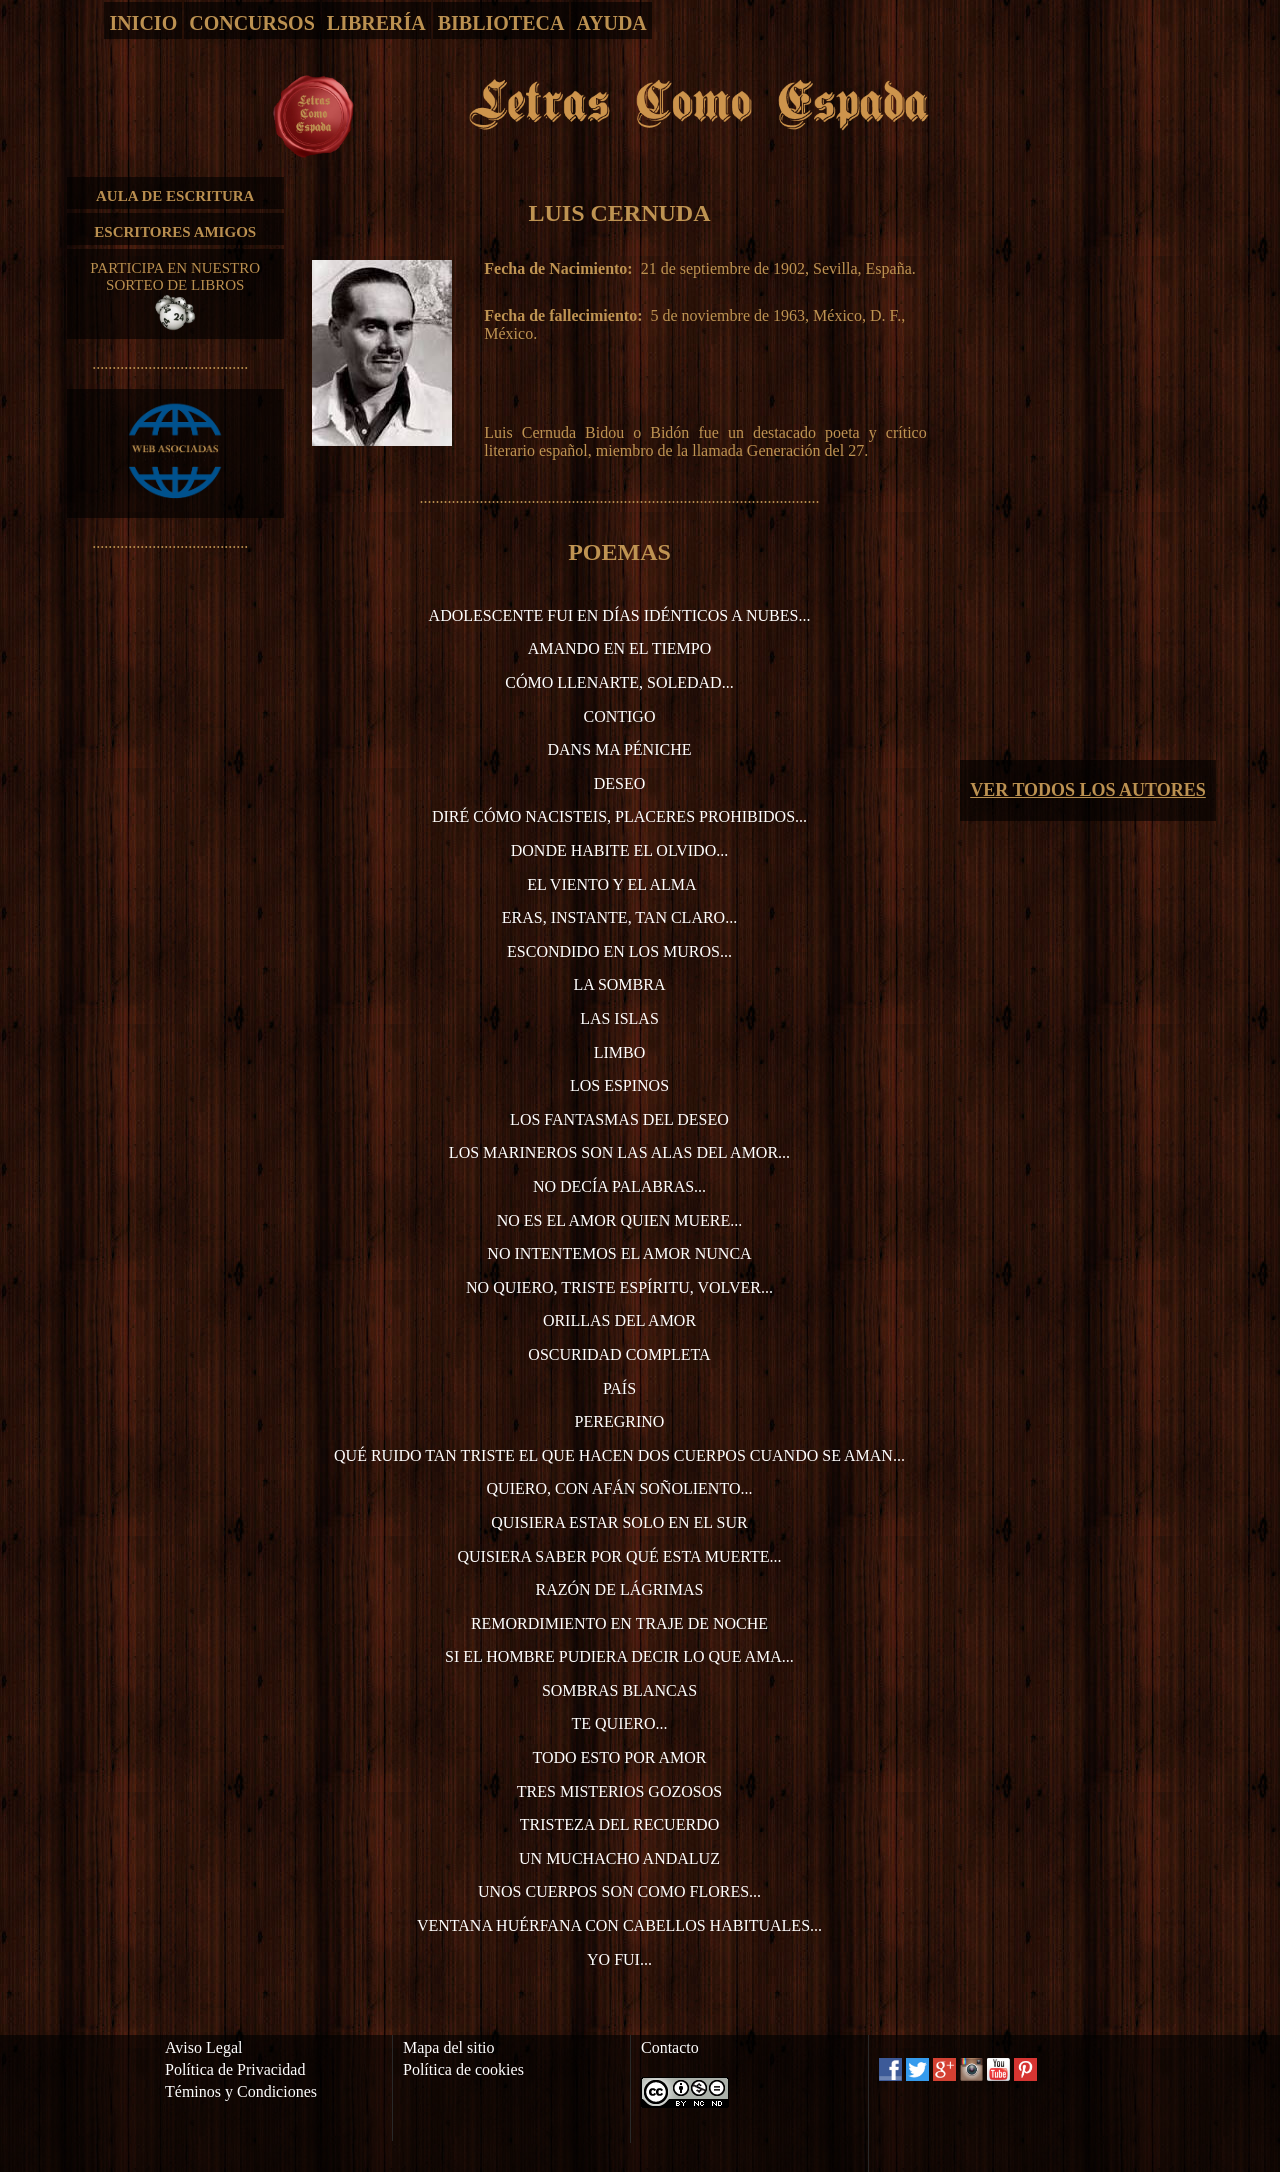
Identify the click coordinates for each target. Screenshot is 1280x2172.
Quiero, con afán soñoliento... (620, 1488)
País (619, 1388)
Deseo (620, 783)
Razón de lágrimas (619, 1589)
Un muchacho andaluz (619, 1858)
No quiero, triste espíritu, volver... (619, 1287)
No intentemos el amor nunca (619, 1253)
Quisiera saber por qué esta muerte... (619, 1556)
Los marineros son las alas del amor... (619, 1152)
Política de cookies (463, 2069)
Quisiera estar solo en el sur (619, 1522)
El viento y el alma (611, 884)
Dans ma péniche (619, 749)
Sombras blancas (619, 1690)
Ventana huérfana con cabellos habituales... (619, 1925)
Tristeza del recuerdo (619, 1824)
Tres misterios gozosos (619, 1791)
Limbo (620, 1052)
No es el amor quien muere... (620, 1220)
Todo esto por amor (619, 1757)
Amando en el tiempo (620, 648)
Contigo (619, 716)
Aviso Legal (203, 2047)
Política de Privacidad (235, 2069)
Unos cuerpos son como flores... (619, 1891)
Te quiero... (619, 1723)
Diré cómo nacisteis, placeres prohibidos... (619, 816)
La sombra (619, 984)
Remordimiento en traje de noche (619, 1623)
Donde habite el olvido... (619, 850)
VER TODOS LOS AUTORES (1088, 790)
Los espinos (619, 1085)
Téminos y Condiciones (241, 2091)
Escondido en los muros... (619, 951)
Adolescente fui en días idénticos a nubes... (620, 615)
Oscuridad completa (619, 1354)
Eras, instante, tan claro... (619, 917)
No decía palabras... (619, 1186)
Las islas (619, 1018)
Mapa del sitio (449, 2047)
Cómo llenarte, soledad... (619, 682)
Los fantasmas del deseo (619, 1119)
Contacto (670, 2047)
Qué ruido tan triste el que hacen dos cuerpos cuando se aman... (619, 1455)
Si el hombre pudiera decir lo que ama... (619, 1656)
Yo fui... (619, 1959)
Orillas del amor (619, 1320)
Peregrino (620, 1421)
